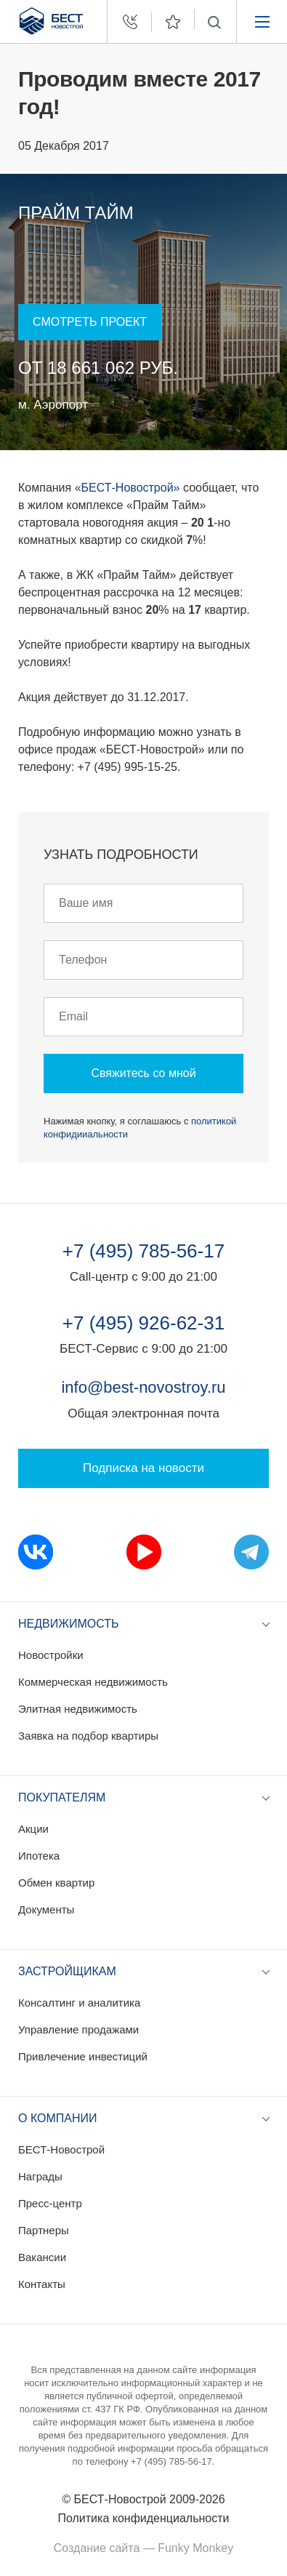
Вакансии (42, 2257)
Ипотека (39, 1855)
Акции (33, 1829)
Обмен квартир (56, 1882)
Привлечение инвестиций (82, 2056)
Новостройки (51, 1655)
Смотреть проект (90, 322)
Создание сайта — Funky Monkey (143, 2548)
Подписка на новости (143, 1468)
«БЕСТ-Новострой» (127, 487)
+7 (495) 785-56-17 (143, 1251)
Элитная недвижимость (77, 1709)
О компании (57, 2118)
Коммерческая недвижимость (93, 1682)
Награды (40, 2176)
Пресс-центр (50, 2203)
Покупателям (61, 1797)
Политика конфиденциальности (143, 2518)
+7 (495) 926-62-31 (143, 1323)
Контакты (41, 2284)
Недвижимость (68, 1623)
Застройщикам (67, 1971)
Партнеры (43, 2230)
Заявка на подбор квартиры (88, 1735)
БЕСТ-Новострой (61, 2149)
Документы (46, 1909)
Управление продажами (78, 2029)
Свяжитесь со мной (143, 1073)
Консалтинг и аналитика (79, 2002)
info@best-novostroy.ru (143, 1387)
